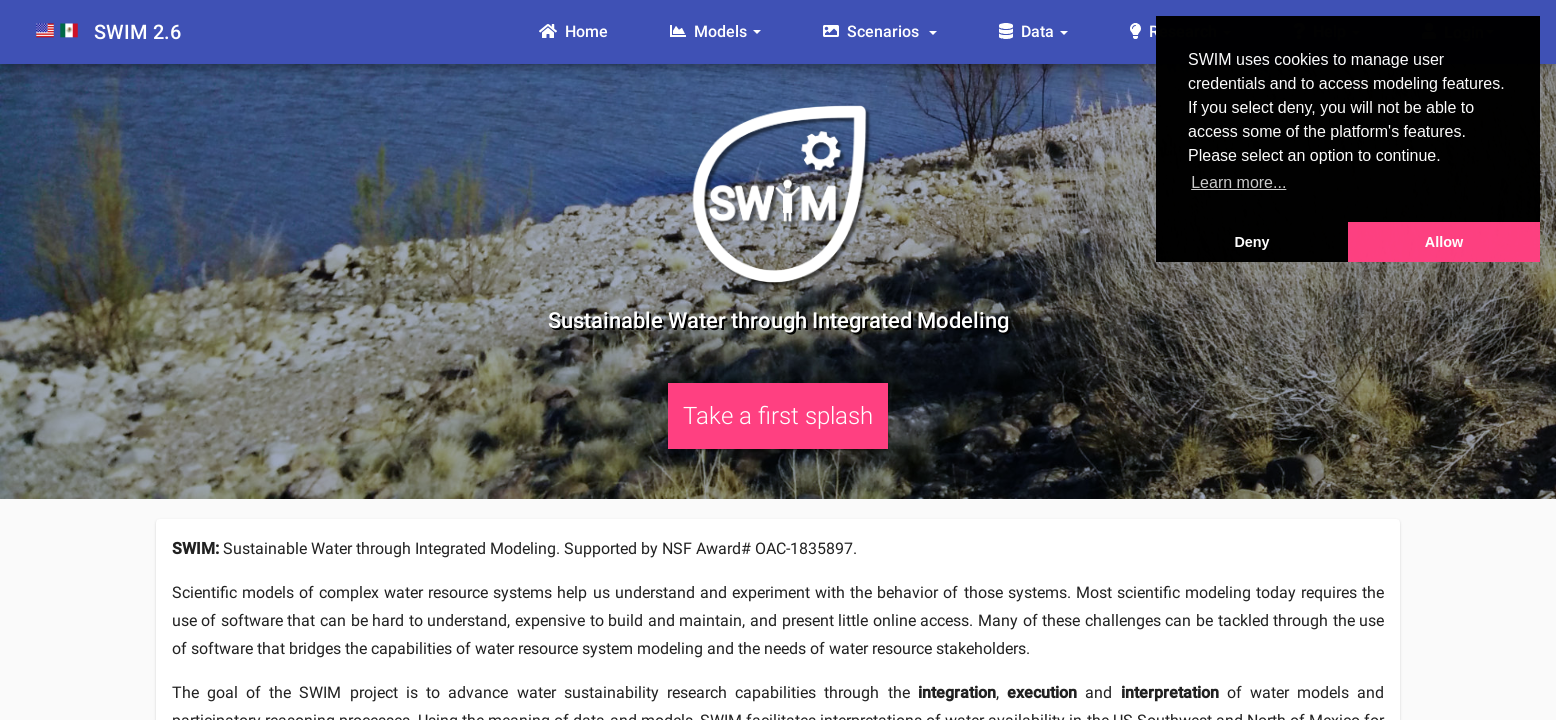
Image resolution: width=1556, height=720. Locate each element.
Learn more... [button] (1238, 182)
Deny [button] (1251, 242)
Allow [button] (1444, 242)
